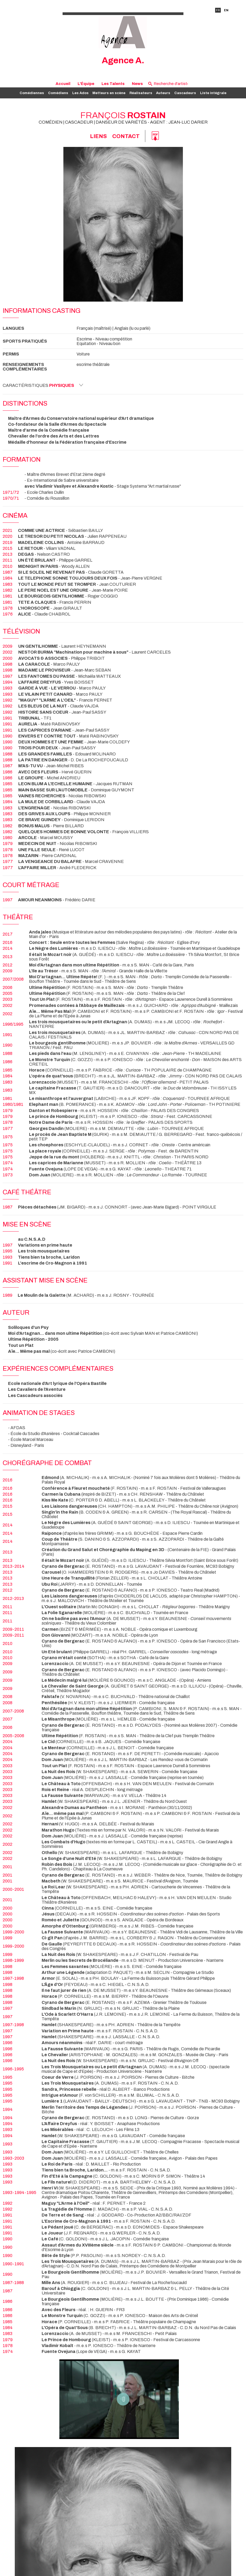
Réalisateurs (140, 93)
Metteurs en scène (108, 93)
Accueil (63, 83)
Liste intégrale (213, 93)
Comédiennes (32, 93)
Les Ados (80, 93)
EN (226, 10)
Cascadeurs (185, 93)
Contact (126, 136)
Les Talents (113, 83)
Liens (98, 136)
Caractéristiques (43, 385)
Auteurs (163, 93)
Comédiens (58, 93)
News (137, 83)
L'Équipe (86, 83)
